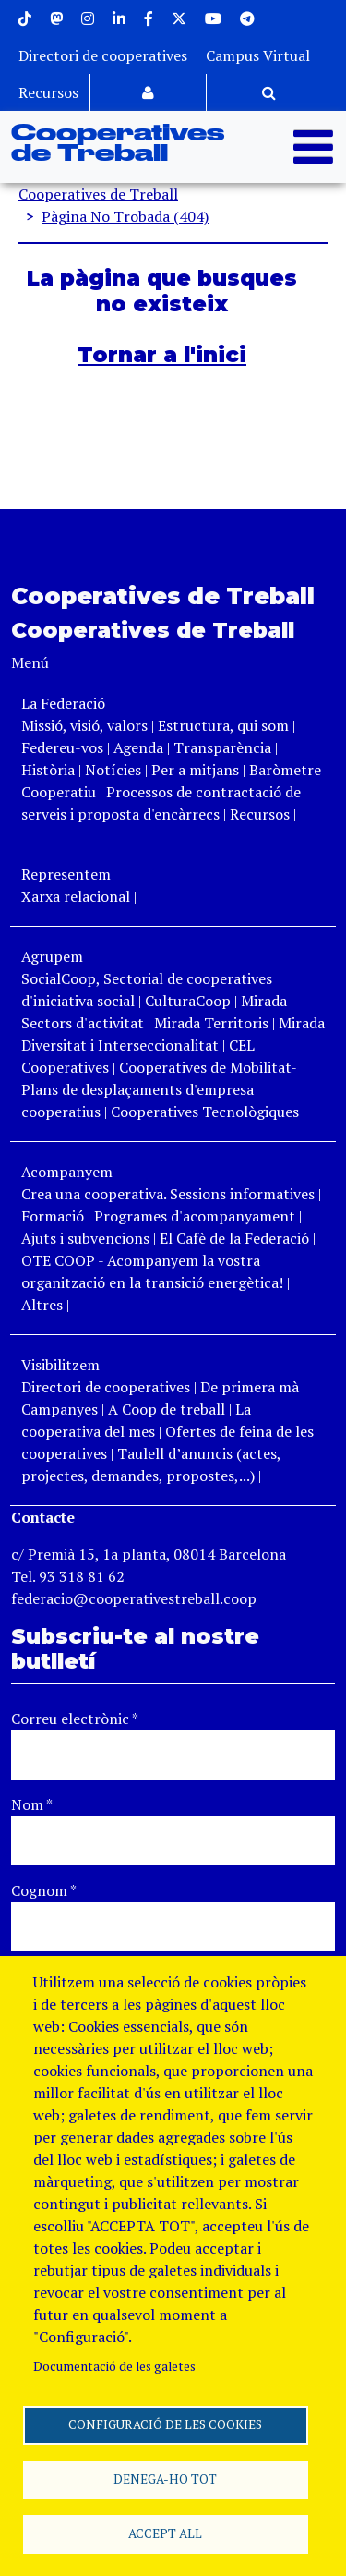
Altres (42, 1304)
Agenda (140, 747)
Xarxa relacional (75, 896)
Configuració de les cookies (165, 2424)
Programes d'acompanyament (194, 1216)
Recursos (48, 92)
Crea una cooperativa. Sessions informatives (168, 1194)
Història (48, 769)
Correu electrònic (74, 1718)
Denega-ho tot (165, 2479)
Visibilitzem (60, 1365)
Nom (32, 1804)
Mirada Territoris (211, 1023)
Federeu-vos (62, 747)
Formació (52, 1216)
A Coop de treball (166, 1409)
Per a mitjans (195, 769)
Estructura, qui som (223, 725)
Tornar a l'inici (162, 355)
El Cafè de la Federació (234, 1238)
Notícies (115, 769)
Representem (66, 874)
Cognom (44, 1890)
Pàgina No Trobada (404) (125, 216)
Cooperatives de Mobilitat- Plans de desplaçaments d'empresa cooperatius (158, 1089)
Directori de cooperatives (102, 55)
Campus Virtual (258, 55)
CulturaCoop (188, 1000)
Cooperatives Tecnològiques (205, 1111)
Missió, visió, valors (84, 725)
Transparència (222, 747)
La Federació (63, 703)
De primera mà (249, 1387)
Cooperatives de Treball (117, 144)
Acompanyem (67, 1171)
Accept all (165, 2533)
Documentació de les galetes (114, 2366)
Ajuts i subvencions (85, 1238)
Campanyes (59, 1409)
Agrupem (52, 956)
